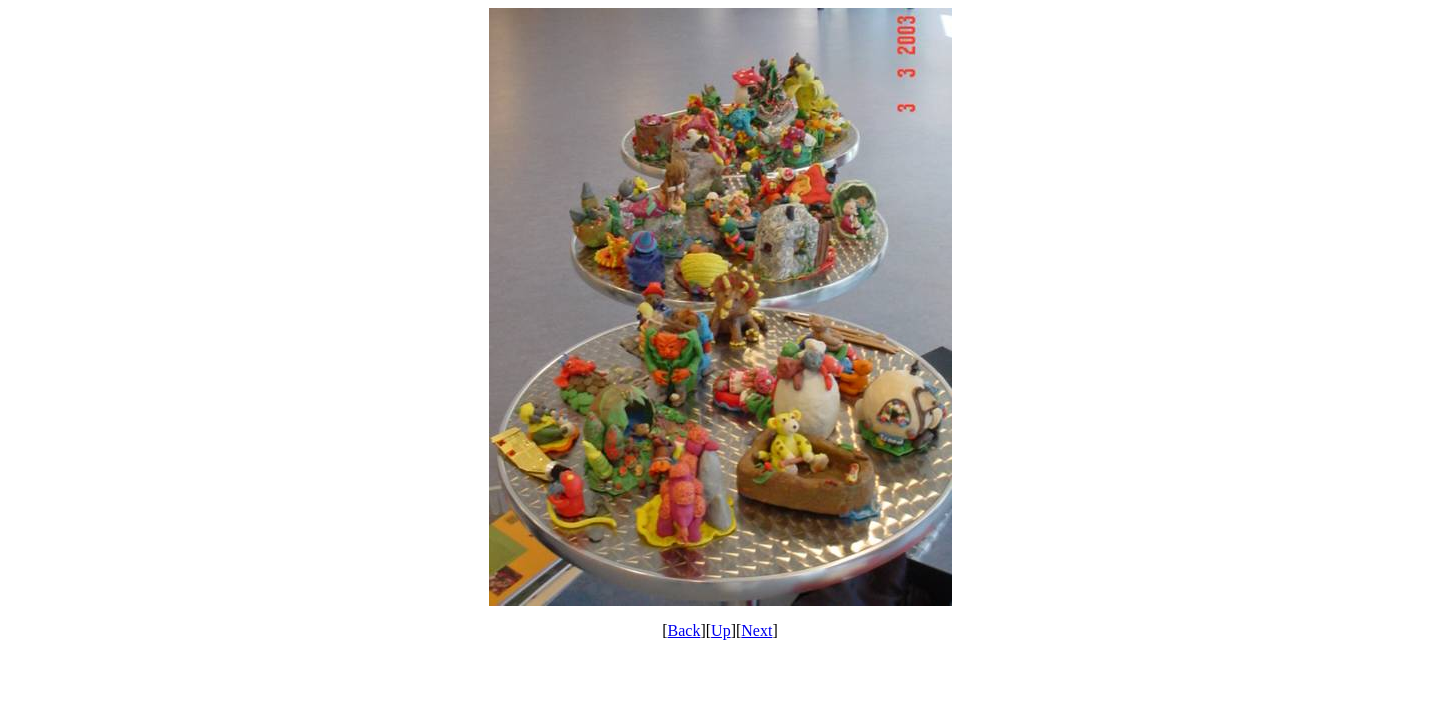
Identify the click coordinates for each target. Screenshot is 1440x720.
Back (684, 630)
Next (756, 630)
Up (721, 630)
